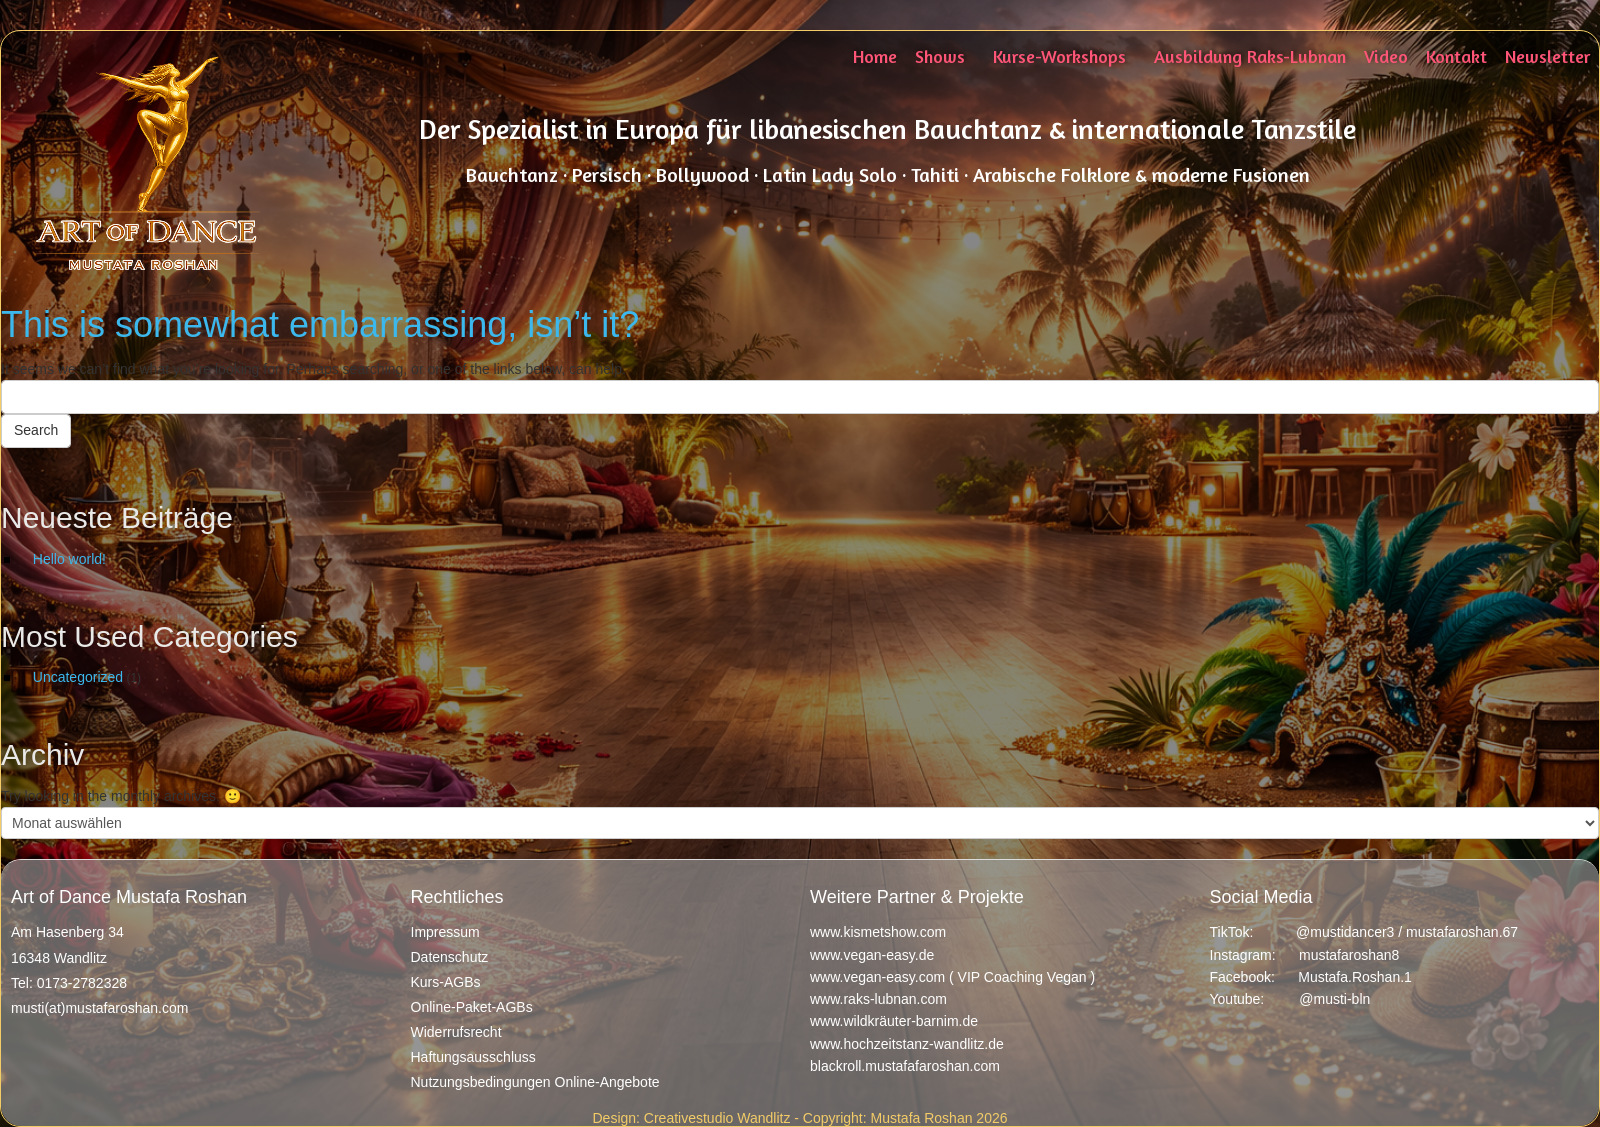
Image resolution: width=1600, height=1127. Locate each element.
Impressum (445, 932)
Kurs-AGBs (446, 982)
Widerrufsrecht (456, 1032)
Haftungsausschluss (473, 1057)
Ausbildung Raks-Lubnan (1250, 56)
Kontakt (1456, 56)
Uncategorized (78, 677)
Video (1386, 56)
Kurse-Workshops (1059, 56)
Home (875, 56)
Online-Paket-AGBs (472, 1007)
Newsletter (1547, 56)
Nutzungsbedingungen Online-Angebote (535, 1082)
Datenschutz (450, 957)
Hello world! (69, 559)
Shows (940, 56)
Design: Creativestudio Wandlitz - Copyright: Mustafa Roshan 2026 (799, 1118)
